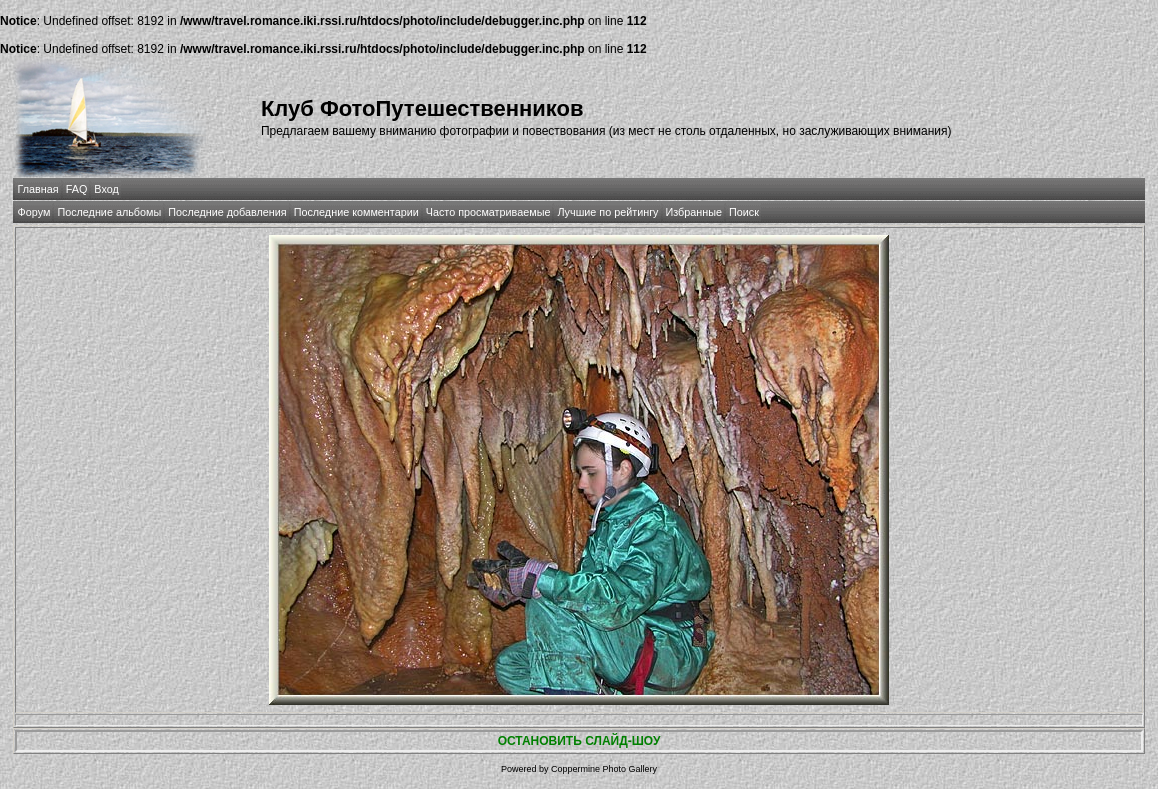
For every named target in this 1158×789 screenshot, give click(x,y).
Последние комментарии (356, 212)
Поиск (744, 212)
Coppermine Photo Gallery (604, 769)
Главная (38, 189)
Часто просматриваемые (488, 212)
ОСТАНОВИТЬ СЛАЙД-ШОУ (579, 741)
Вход (106, 189)
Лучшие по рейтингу (607, 212)
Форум (34, 212)
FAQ (77, 189)
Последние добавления (227, 212)
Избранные (694, 212)
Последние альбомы (109, 212)
